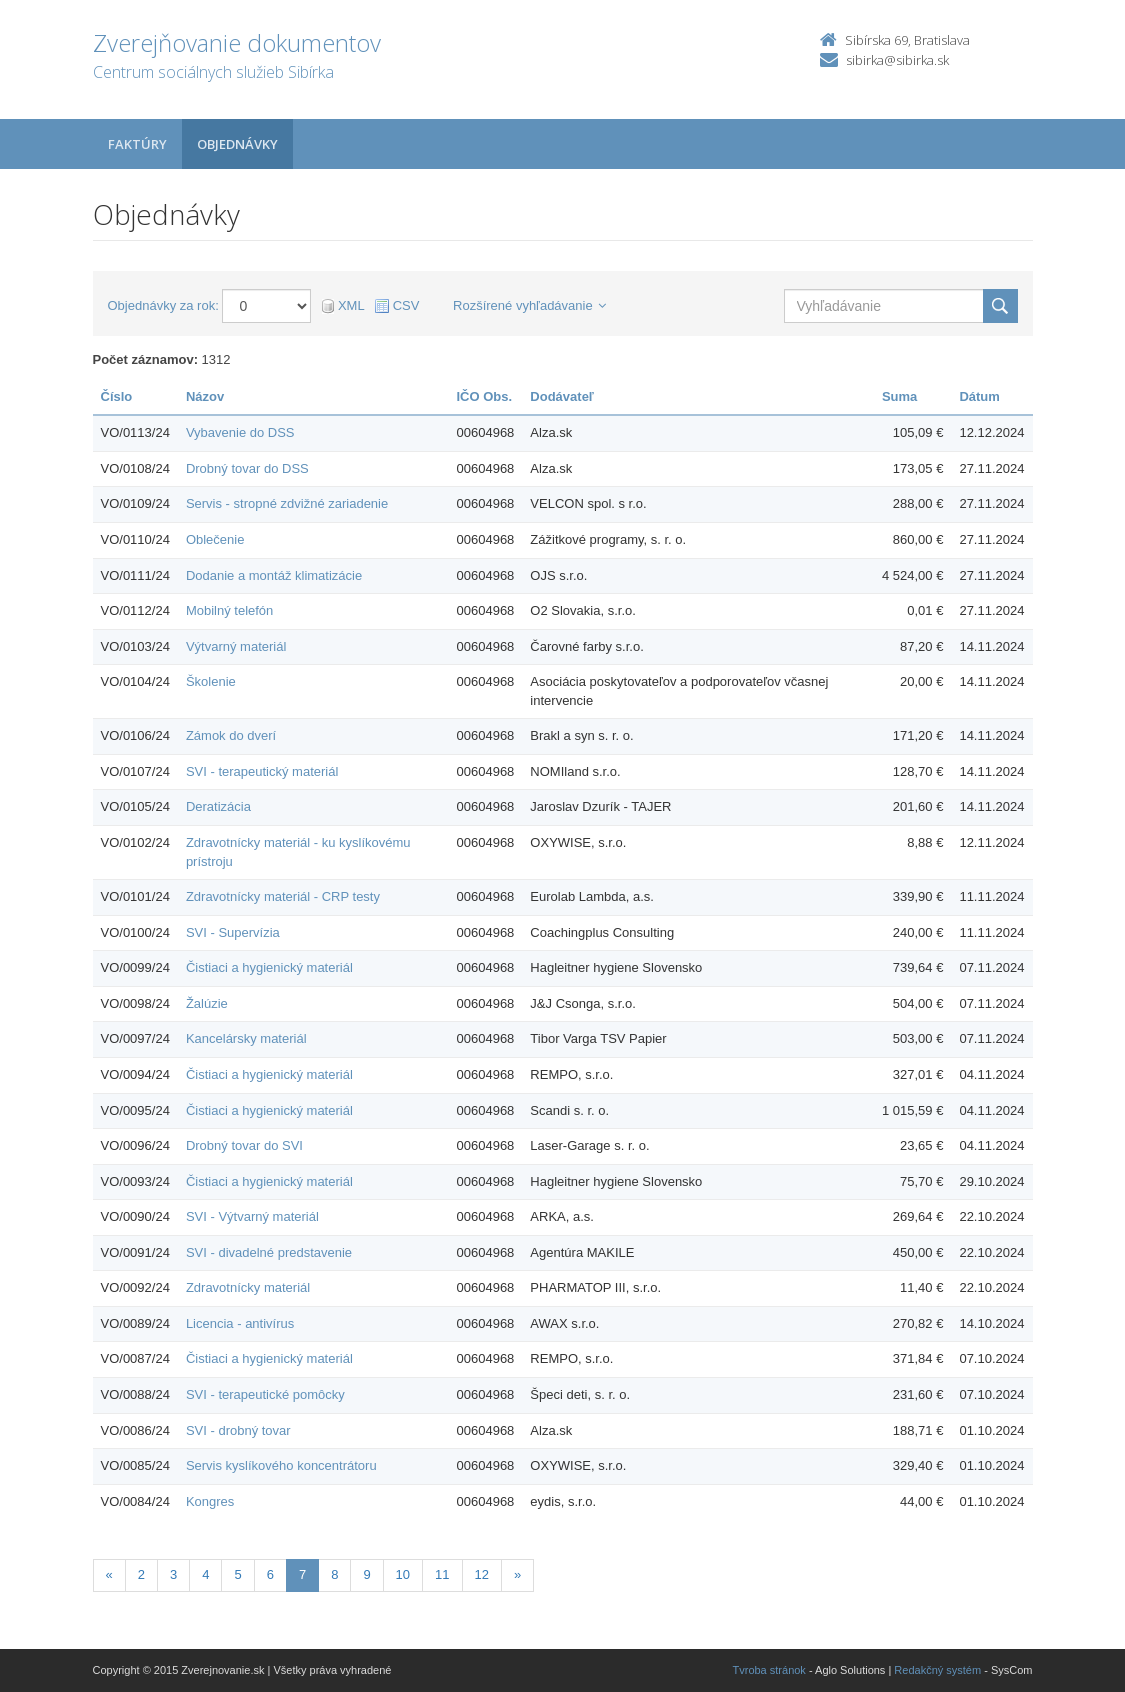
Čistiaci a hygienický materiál (269, 967)
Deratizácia (218, 806)
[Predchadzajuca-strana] (109, 1575)
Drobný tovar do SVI (244, 1145)
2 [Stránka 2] (141, 1574)
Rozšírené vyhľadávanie (529, 305)
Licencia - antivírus (240, 1323)
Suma (899, 396)
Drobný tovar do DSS (247, 468)
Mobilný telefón (229, 610)
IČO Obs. (485, 396)
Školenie (211, 681)
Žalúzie (207, 1003)
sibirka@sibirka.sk (897, 60)
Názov (205, 396)
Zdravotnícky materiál (248, 1287)
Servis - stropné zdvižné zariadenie (287, 503)
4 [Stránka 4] (205, 1574)
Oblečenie (215, 539)
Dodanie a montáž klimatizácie (274, 575)
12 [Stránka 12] (482, 1574)
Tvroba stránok (769, 1670)
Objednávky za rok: (163, 305)
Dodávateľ (562, 396)
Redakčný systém (937, 1670)
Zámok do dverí (231, 735)
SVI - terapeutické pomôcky (265, 1394)
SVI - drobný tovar (238, 1430)
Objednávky (237, 144)
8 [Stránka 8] (334, 1574)
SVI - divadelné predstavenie (269, 1252)
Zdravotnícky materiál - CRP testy (283, 896)
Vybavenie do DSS (240, 432)
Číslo (117, 396)
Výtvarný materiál (236, 646)
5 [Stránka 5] (237, 1574)
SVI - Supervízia (233, 932)
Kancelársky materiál (246, 1038)
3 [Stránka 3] (173, 1574)
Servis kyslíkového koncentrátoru (281, 1465)
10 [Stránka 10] (403, 1574)
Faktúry (137, 144)
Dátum (979, 396)
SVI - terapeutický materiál (262, 771)
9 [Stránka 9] (366, 1574)
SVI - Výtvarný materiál (252, 1216)
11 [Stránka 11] (442, 1574)
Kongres (210, 1501)
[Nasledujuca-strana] (517, 1575)
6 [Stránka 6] (270, 1574)
